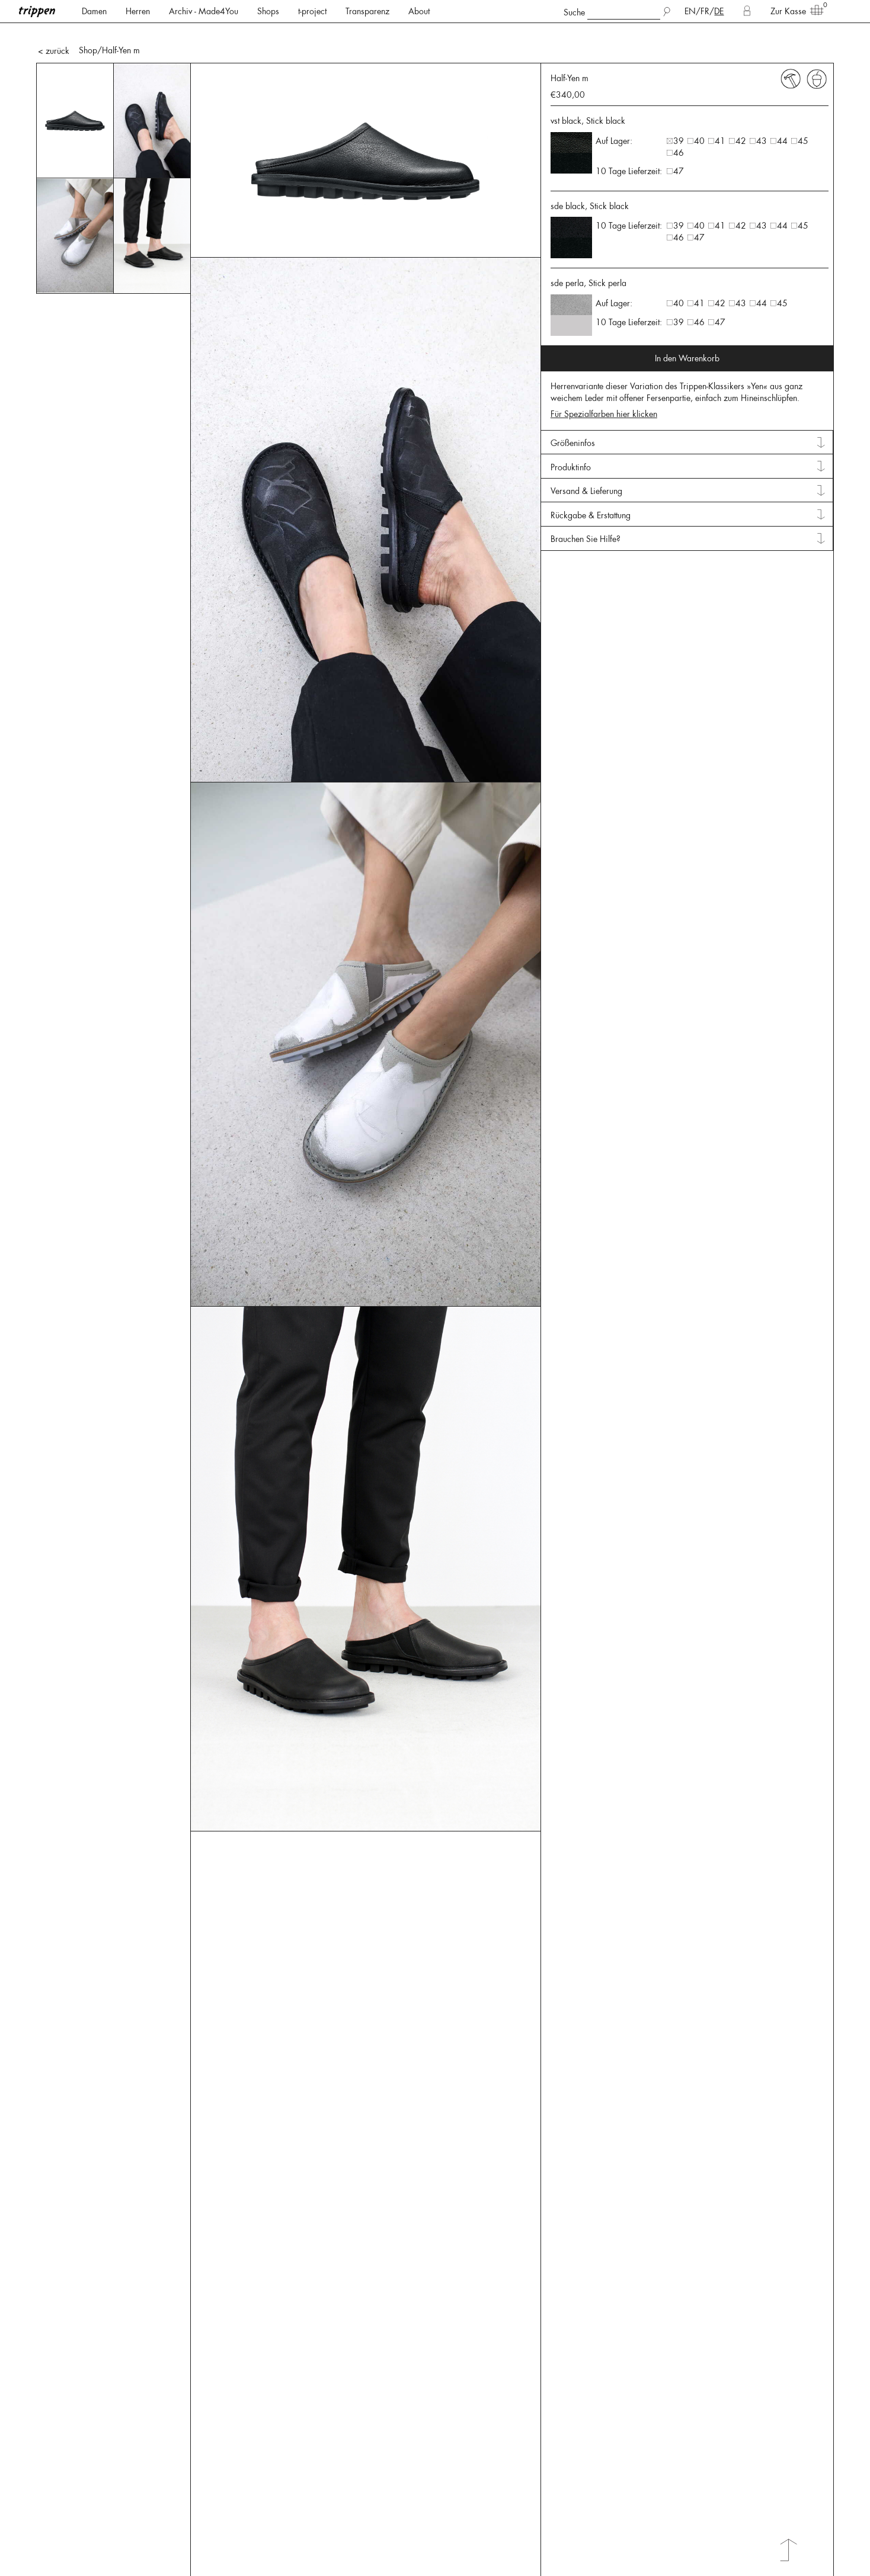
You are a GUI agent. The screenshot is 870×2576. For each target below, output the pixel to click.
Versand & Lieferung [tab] (586, 451)
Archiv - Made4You (203, 11)
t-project (312, 11)
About (419, 11)
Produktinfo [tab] (571, 427)
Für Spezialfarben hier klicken (604, 374)
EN (690, 11)
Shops (268, 11)
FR (705, 11)
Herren (138, 11)
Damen (94, 11)
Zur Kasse (792, 11)
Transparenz (367, 11)
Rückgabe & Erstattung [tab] (591, 475)
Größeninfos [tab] (573, 403)
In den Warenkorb (687, 318)
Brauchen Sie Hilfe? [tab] (585, 499)
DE (719, 11)
